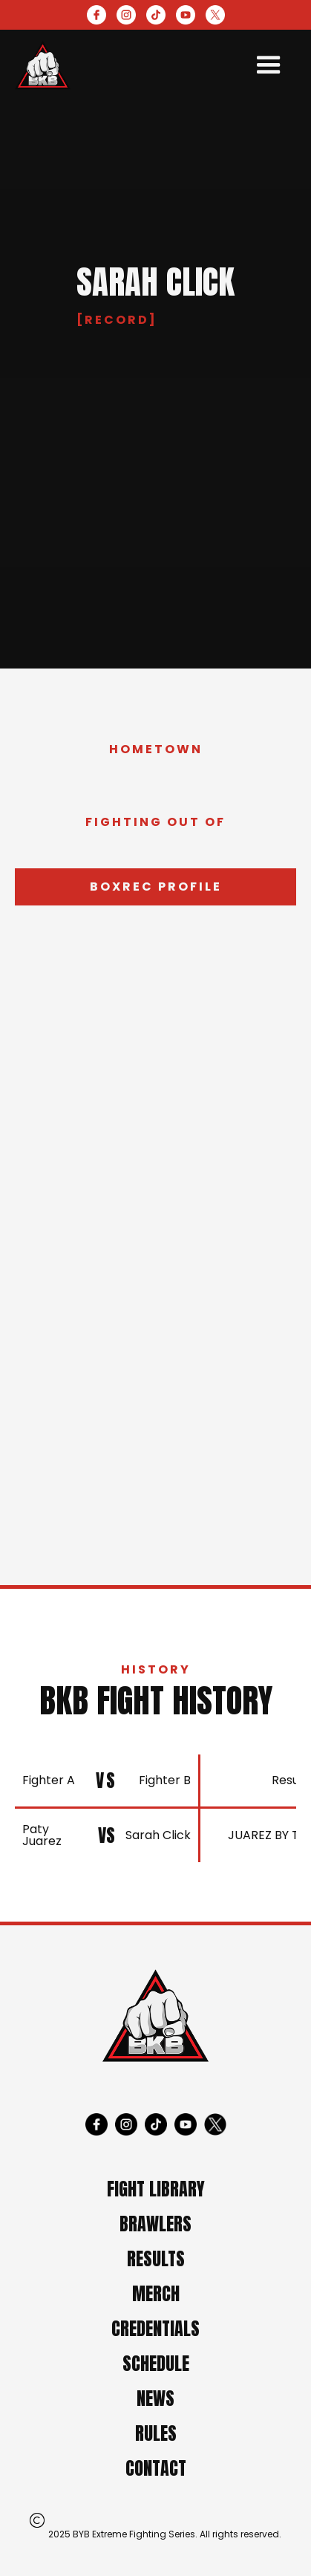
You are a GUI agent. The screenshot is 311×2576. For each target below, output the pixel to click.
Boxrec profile (156, 886)
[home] (43, 65)
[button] (268, 65)
